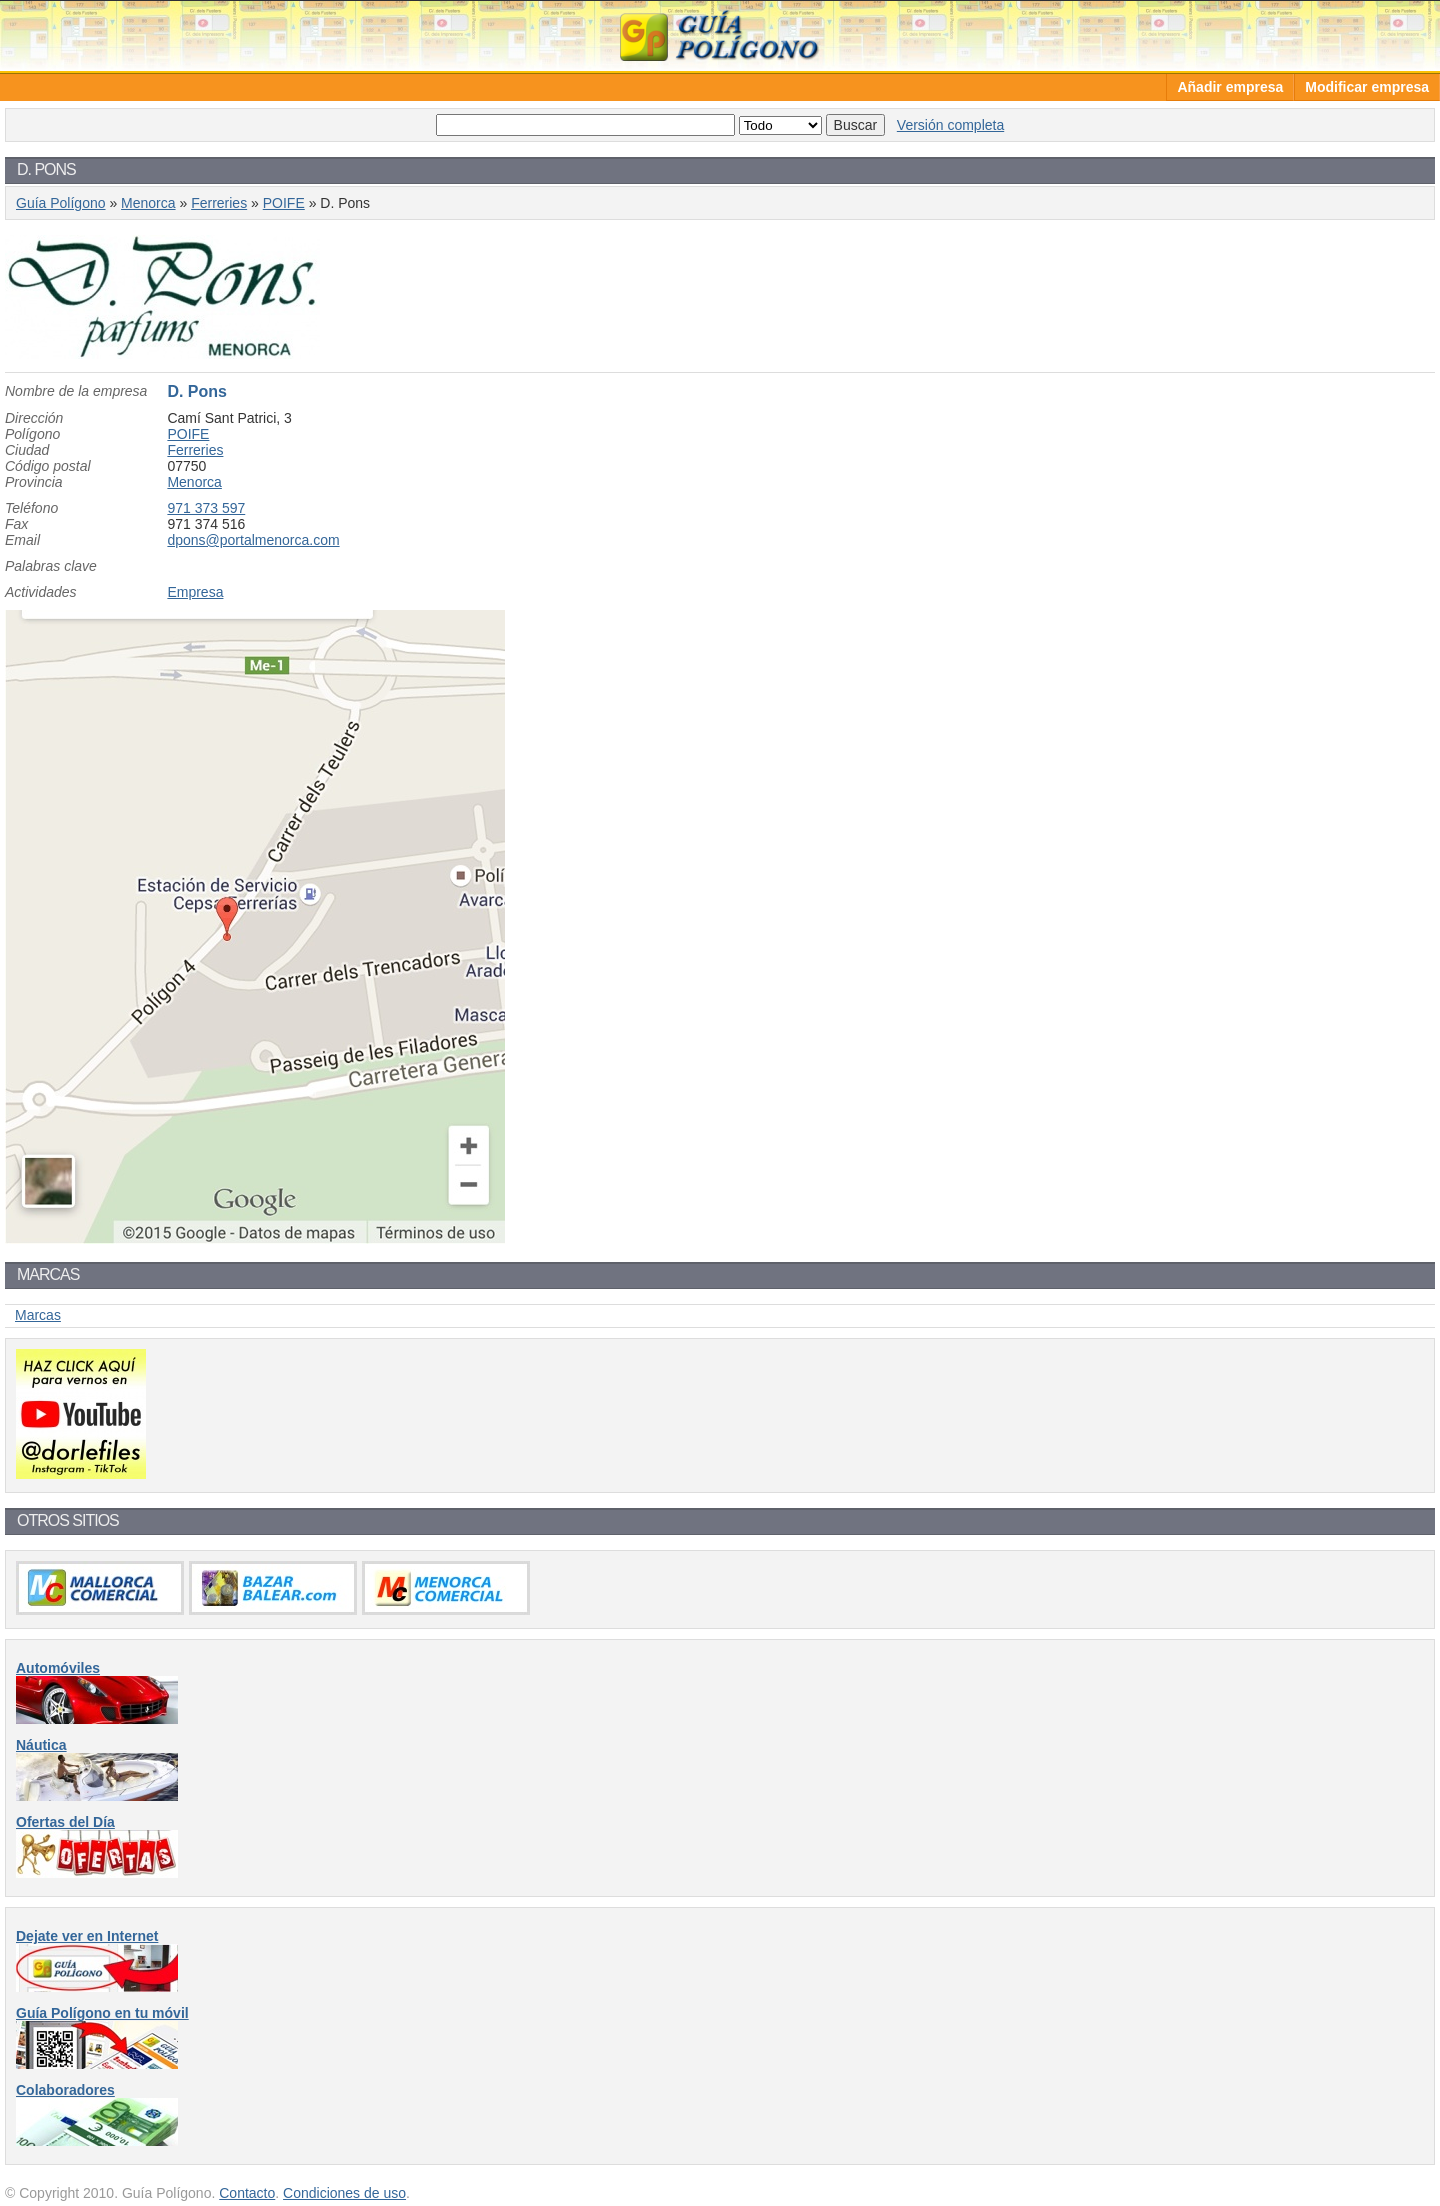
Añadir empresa (1230, 87)
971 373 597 (206, 508)
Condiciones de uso (344, 2193)
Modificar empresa (1367, 87)
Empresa (195, 592)
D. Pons (197, 391)
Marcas (38, 1315)
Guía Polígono (720, 35)
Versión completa (950, 125)
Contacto (247, 2193)
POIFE (284, 203)
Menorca (148, 203)
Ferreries (219, 203)
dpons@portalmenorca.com (253, 540)
